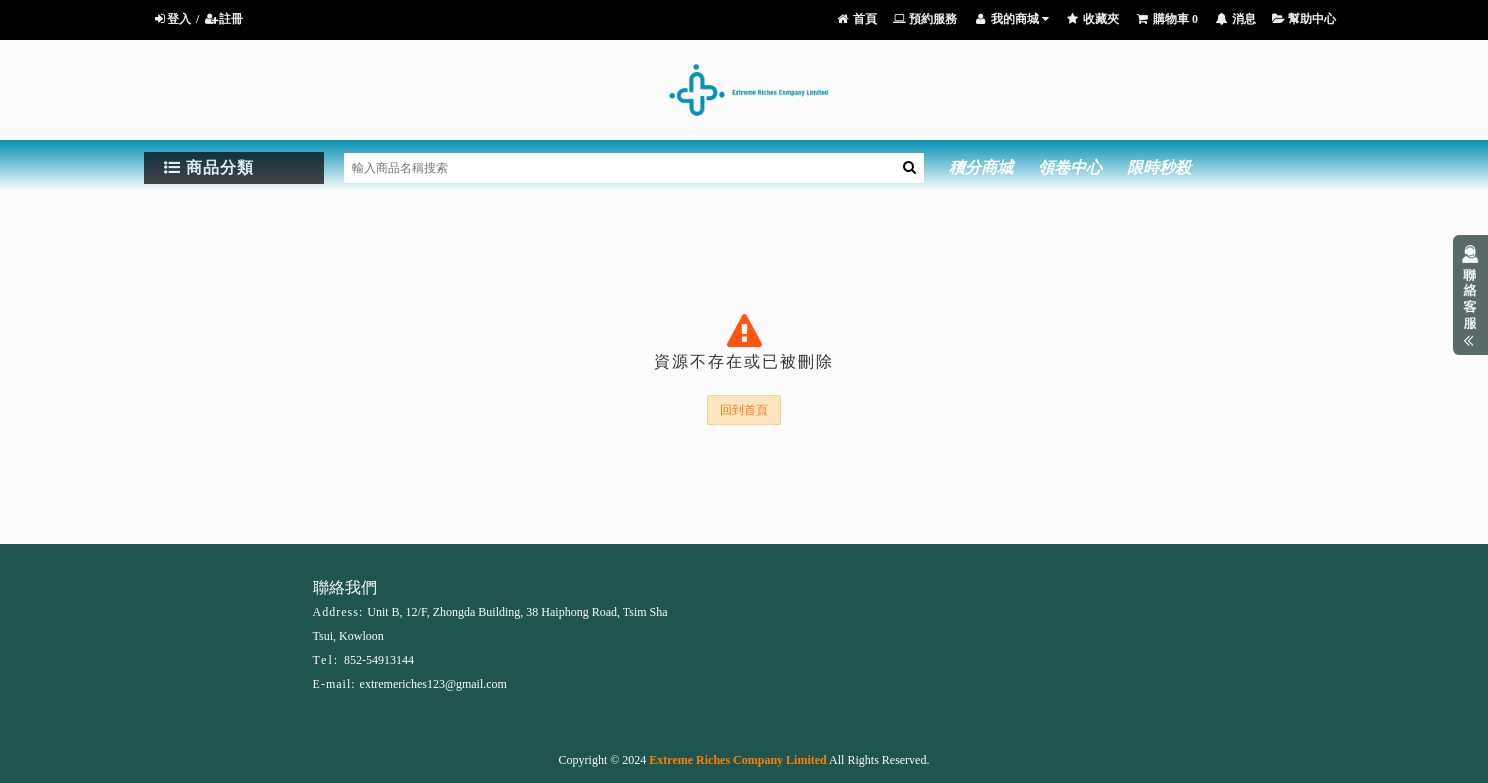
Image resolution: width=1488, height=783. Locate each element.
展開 (1470, 295)
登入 (171, 19)
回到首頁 (744, 410)
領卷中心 (1070, 167)
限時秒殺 (1159, 167)
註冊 (223, 19)
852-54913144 (379, 660)
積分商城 (981, 167)
